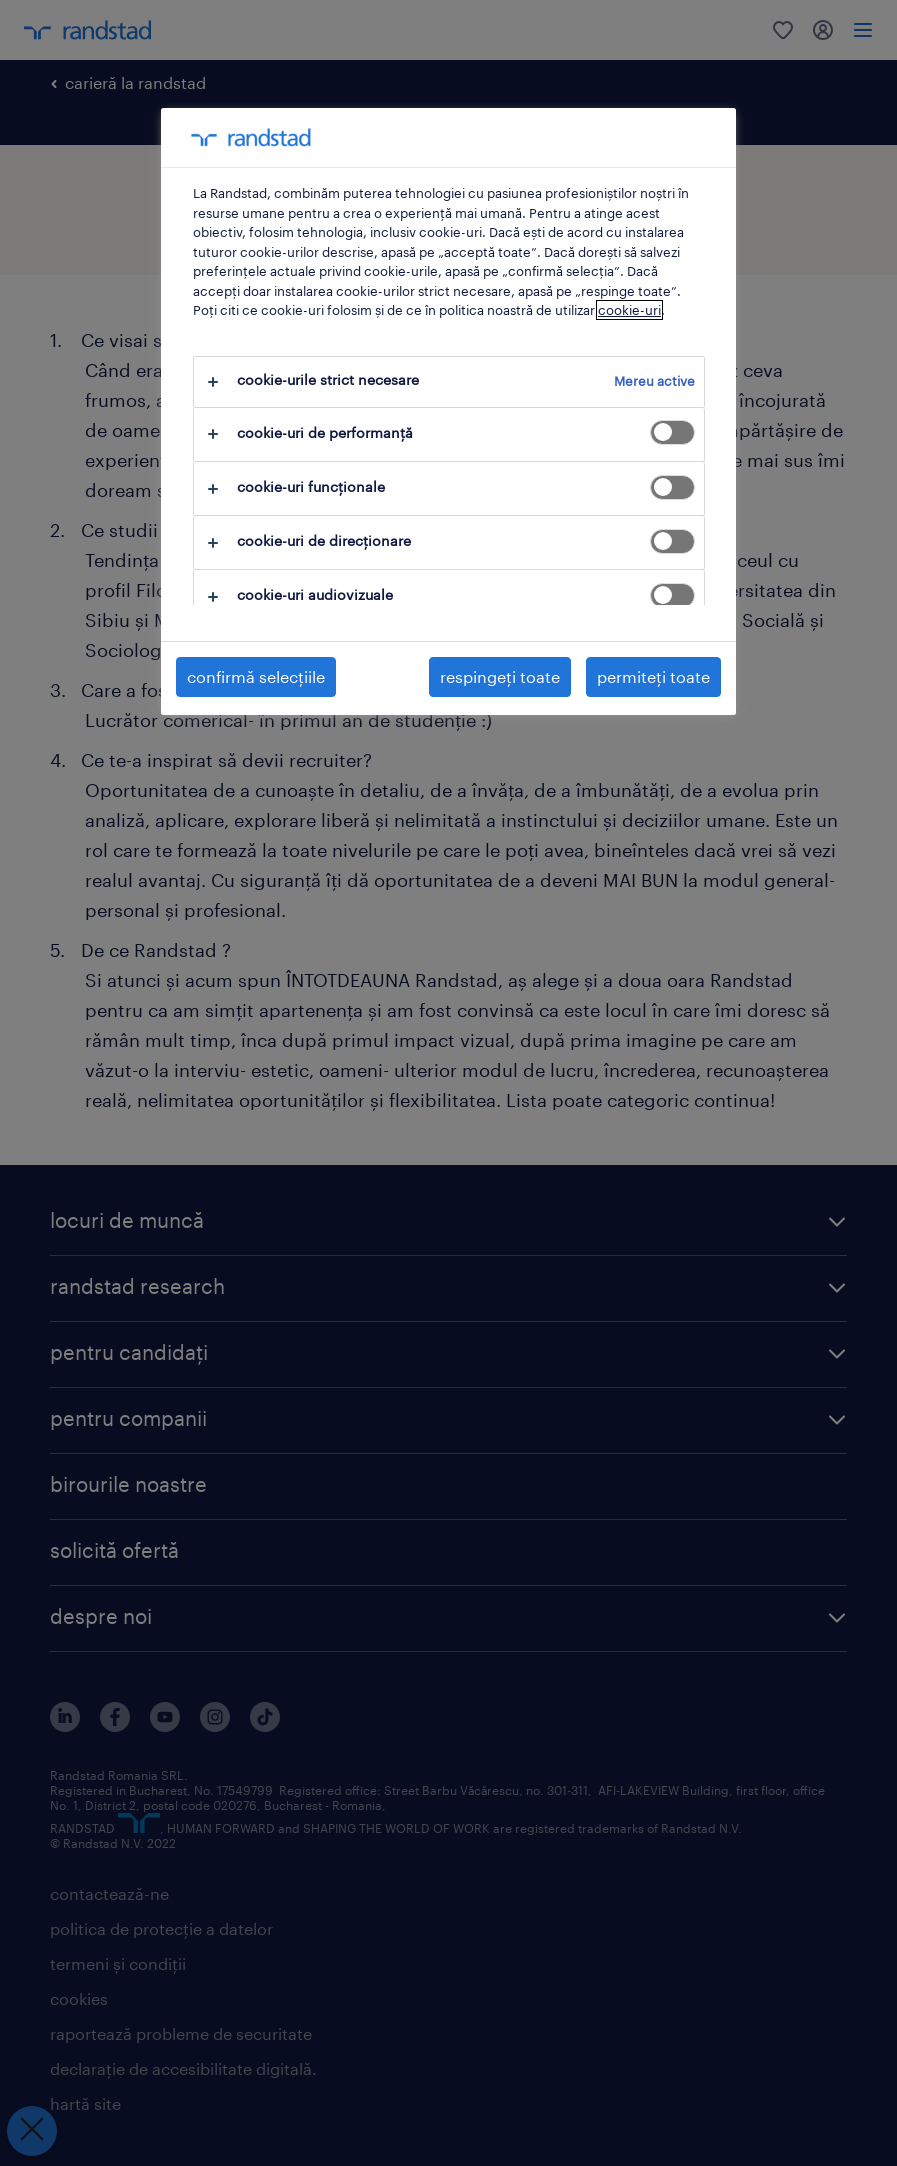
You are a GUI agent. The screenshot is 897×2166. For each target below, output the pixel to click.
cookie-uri (629, 310)
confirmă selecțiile (256, 676)
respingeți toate (500, 676)
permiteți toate (653, 676)
